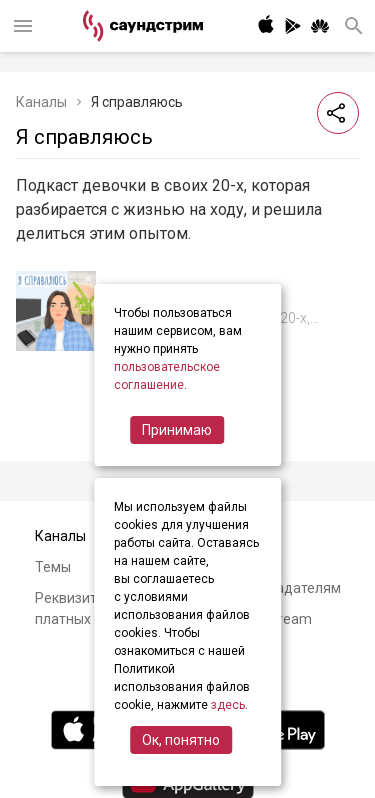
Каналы (41, 102)
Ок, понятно (181, 740)
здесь (228, 705)
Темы (53, 567)
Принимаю (177, 430)
